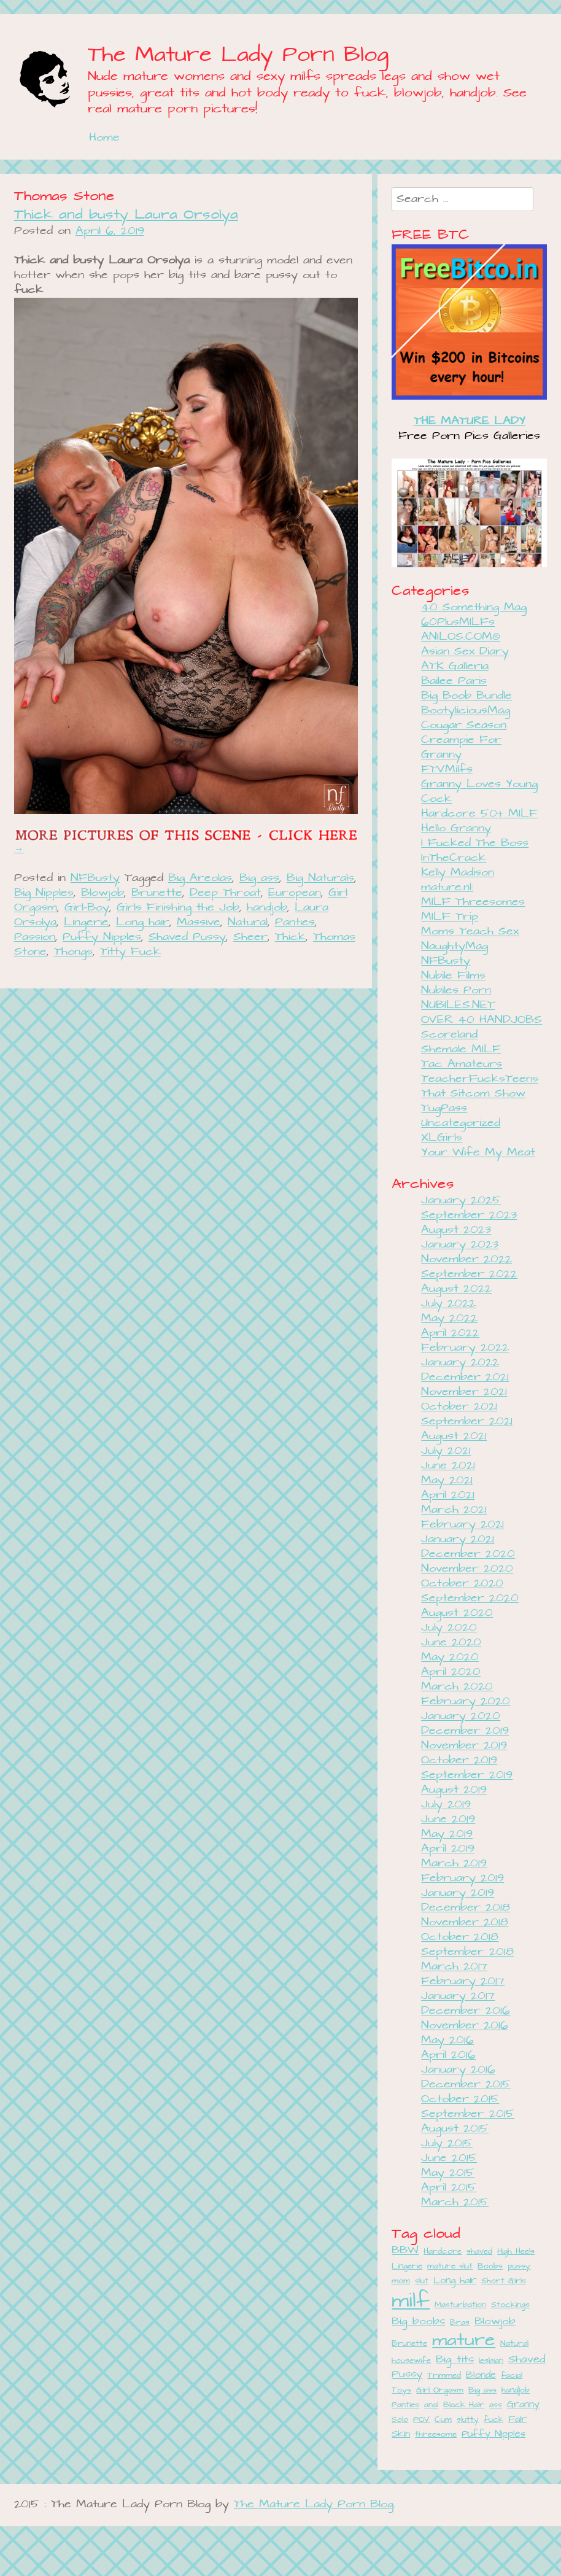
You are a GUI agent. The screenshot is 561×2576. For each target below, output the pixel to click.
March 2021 (454, 1510)
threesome (436, 2434)
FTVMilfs (447, 769)
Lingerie (86, 922)
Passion (34, 937)
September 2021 (467, 1421)
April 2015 (448, 2188)
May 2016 (447, 2040)
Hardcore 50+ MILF (479, 814)
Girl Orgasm (439, 2390)
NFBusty (95, 878)
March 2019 (454, 1863)
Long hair (142, 922)
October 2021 (459, 1407)
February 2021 (462, 1525)
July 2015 (447, 2143)
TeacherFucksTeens (479, 1079)
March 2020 (457, 1687)
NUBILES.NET (458, 1005)
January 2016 (458, 2070)
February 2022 (465, 1348)
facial (511, 2375)
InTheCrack (453, 858)
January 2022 (460, 1362)
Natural (248, 922)
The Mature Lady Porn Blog (238, 55)
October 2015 (460, 2099)
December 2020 (468, 1554)
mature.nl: (447, 887)
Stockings (510, 2305)
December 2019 (465, 1731)
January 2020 (460, 1716)
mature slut (450, 2266)
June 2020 (451, 1642)
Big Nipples (44, 893)
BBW (405, 2251)
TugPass (444, 1108)
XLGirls (441, 1138)
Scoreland (449, 1035)
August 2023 (456, 1230)
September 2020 (470, 1598)
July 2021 (446, 1451)
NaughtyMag (454, 946)
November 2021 (464, 1392)
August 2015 (455, 2129)
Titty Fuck (130, 952)
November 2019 (464, 1746)
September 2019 (467, 1775)
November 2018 (464, 1922)
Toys (401, 2390)
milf (411, 2301)
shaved (479, 2251)
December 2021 (465, 1377)
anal (431, 2405)
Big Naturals (320, 878)
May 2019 (447, 1834)
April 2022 (450, 1333)
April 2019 (447, 1849)
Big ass (259, 878)
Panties (295, 922)
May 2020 (450, 1657)
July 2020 (449, 1628)
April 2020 (451, 1672)
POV (421, 2420)
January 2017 (458, 1996)
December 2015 (466, 2084)
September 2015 (467, 2114)
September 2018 (467, 1952)
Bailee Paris (454, 681)
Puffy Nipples (102, 937)
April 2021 (447, 1495)
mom (401, 2281)
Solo (400, 2420)
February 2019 (462, 1878)
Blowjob (102, 893)
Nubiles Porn (456, 990)
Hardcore (443, 2251)
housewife (411, 2361)
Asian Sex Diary (465, 652)
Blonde (481, 2375)
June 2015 (449, 2158)
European (294, 893)
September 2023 (469, 1215)
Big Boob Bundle (466, 696)
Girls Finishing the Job (178, 908)
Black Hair (463, 2405)
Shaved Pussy (187, 937)
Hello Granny (456, 828)
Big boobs (418, 2322)
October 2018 (459, 1937)
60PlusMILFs (458, 622)
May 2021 (447, 1480)
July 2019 (446, 1805)
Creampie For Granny (461, 747)
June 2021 (448, 1466)
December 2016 (465, 2011)
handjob (267, 908)
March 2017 (454, 1967)
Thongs (73, 952)
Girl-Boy (86, 908)
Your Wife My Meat (478, 1153)
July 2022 (448, 1304)
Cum (443, 2420)
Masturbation (460, 2305)
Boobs (490, 2266)
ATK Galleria (455, 666)
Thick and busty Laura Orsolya (126, 215)
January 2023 (459, 1245)
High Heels (516, 2251)
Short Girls (503, 2281)
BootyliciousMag (465, 711)
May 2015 (447, 2173)
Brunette (156, 893)
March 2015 (455, 2202)
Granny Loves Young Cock (479, 791)
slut (421, 2281)
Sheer (250, 937)
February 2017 (463, 1981)
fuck (493, 2420)
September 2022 (469, 1274)
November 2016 (464, 2026)
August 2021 (454, 1436)
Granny (523, 2404)
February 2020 (465, 1701)
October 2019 (459, 1760)
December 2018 (465, 1908)
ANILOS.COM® (460, 637)
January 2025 (461, 1200)
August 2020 (457, 1613)
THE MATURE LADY (469, 421)
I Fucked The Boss (474, 843)
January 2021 (457, 1539)
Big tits (455, 2360)
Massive (198, 922)
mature (463, 2340)
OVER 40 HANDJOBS (481, 1020)
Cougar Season (463, 725)
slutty (468, 2420)
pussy (519, 2266)
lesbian (491, 2361)
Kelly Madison (457, 873)
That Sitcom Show (473, 1094)
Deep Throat (225, 893)
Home (104, 138)
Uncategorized (460, 1123)
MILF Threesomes (473, 902)
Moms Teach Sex (470, 932)
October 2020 (462, 1584)
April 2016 (448, 2055)
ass (495, 2405)
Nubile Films (453, 976)
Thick (290, 937)
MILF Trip (449, 917)
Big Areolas (200, 878)
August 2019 (454, 1790)
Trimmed (444, 2375)
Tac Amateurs (461, 1064)
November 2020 (467, 1569)
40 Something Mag (474, 607)
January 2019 (457, 1893)
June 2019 (448, 1819)
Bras (460, 2323)
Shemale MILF (461, 1049)
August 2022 (456, 1289)
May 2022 (449, 1318)
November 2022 (466, 1259)
